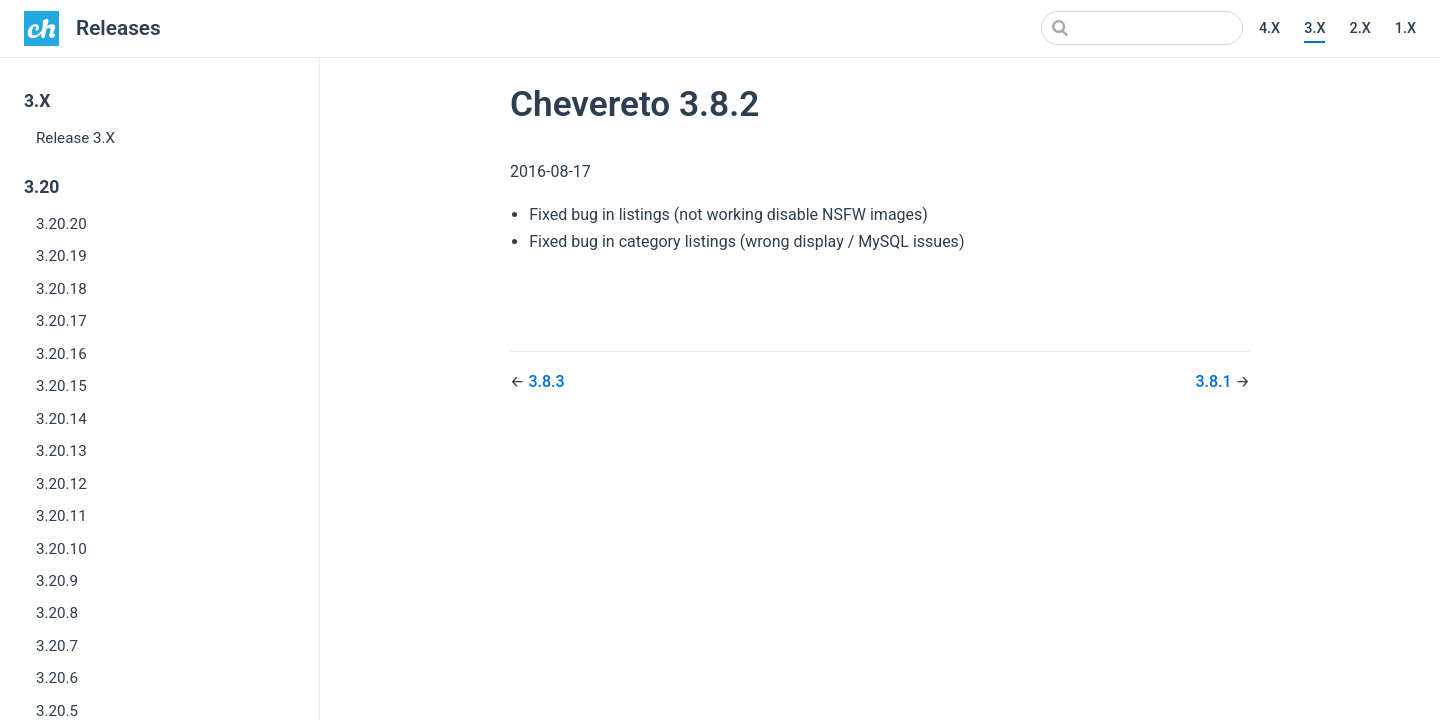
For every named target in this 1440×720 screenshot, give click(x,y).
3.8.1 (1215, 381)
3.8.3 (546, 381)
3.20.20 (61, 224)
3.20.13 (61, 451)
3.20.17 (61, 321)
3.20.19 (61, 256)
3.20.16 (61, 354)
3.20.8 (57, 613)
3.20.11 (61, 516)
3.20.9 (57, 581)
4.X (1269, 28)
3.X (1314, 28)
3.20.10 (61, 549)
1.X (1405, 28)
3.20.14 (61, 419)
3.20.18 (61, 289)
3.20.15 (61, 386)
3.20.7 (57, 646)
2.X (1359, 28)
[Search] (1142, 28)
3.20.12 (61, 484)
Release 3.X (75, 138)
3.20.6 (57, 678)
